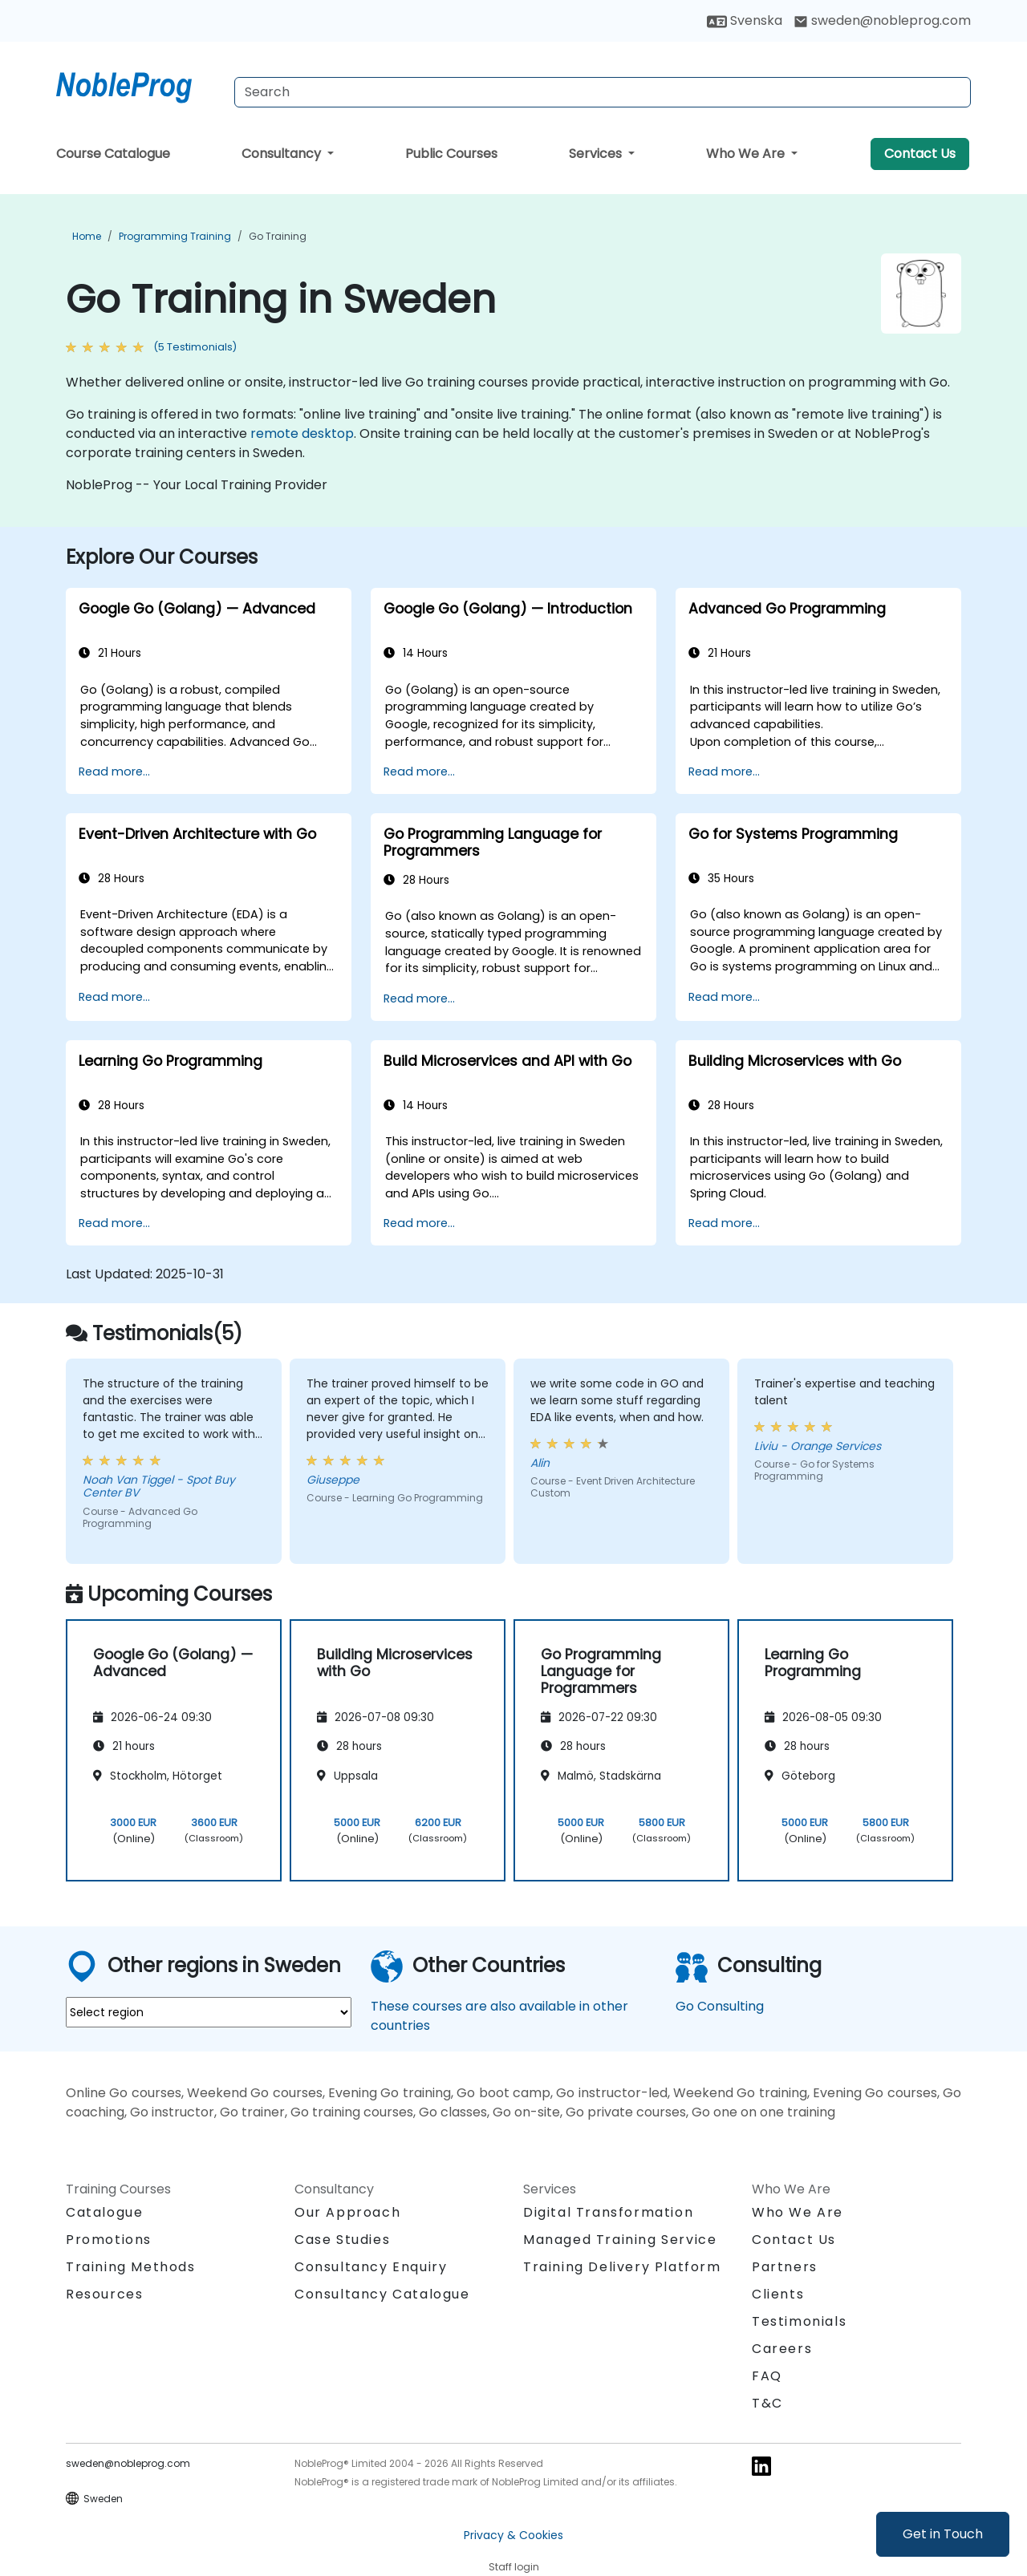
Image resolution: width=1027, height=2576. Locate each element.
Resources (104, 2294)
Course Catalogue (113, 153)
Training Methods (131, 2267)
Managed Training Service (619, 2239)
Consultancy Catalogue (382, 2294)
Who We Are (747, 153)
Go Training (277, 236)
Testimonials (799, 2321)
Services (597, 153)
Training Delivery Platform (622, 2267)
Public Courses (451, 153)
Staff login (514, 2567)
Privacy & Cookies (513, 2535)
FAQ (767, 2376)
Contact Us (920, 153)
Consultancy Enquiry (370, 2267)
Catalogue (104, 2212)
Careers (782, 2348)
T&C (767, 2403)
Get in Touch (943, 2534)
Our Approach (347, 2212)
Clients (778, 2294)
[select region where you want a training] (208, 2012)
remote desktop (302, 433)
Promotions (109, 2239)
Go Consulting (720, 2006)
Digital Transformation (608, 2212)
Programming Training (175, 236)
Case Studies (342, 2239)
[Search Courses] (602, 92)
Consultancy (283, 153)
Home (86, 236)
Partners (785, 2267)
